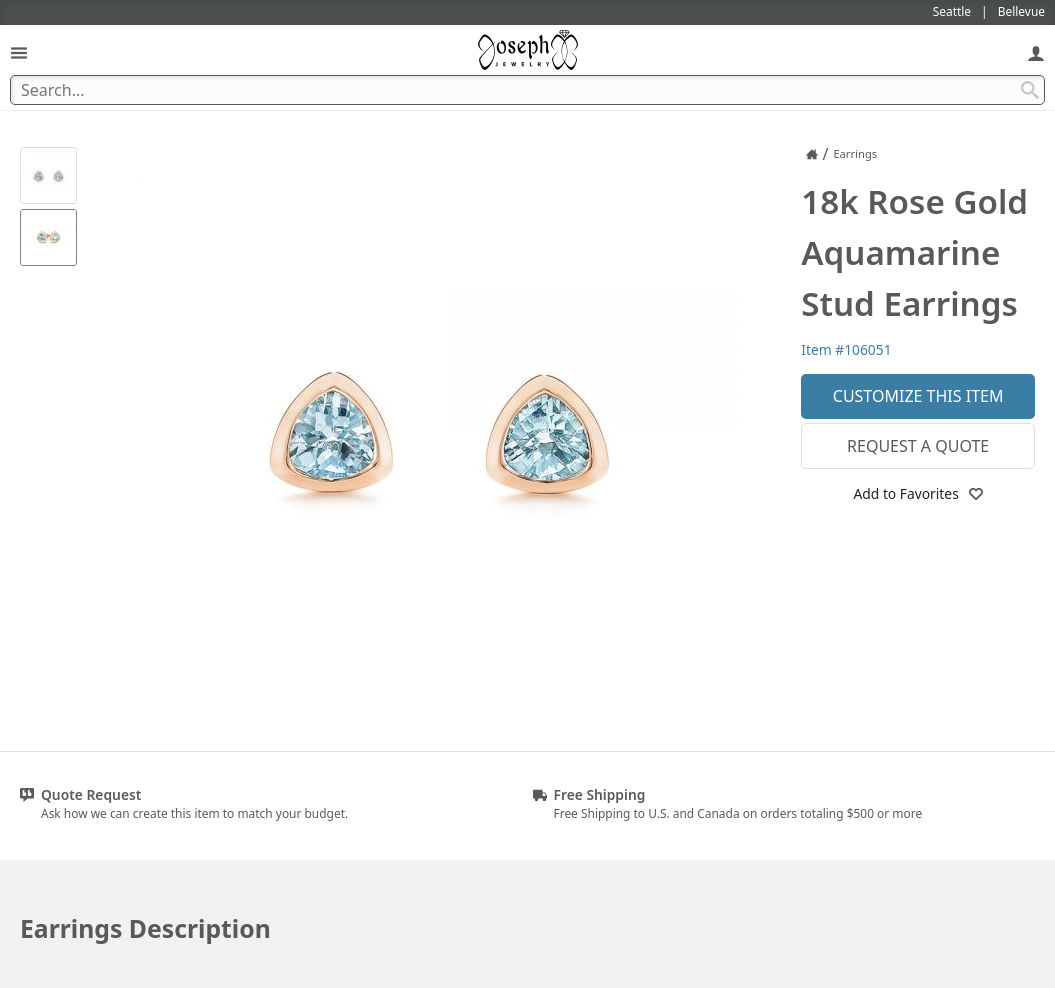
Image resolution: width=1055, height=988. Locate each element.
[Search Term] (527, 90)
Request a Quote (918, 446)
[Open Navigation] (19, 52)
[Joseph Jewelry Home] (812, 154)
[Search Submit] (1030, 90)
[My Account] (1036, 52)
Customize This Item (918, 396)
